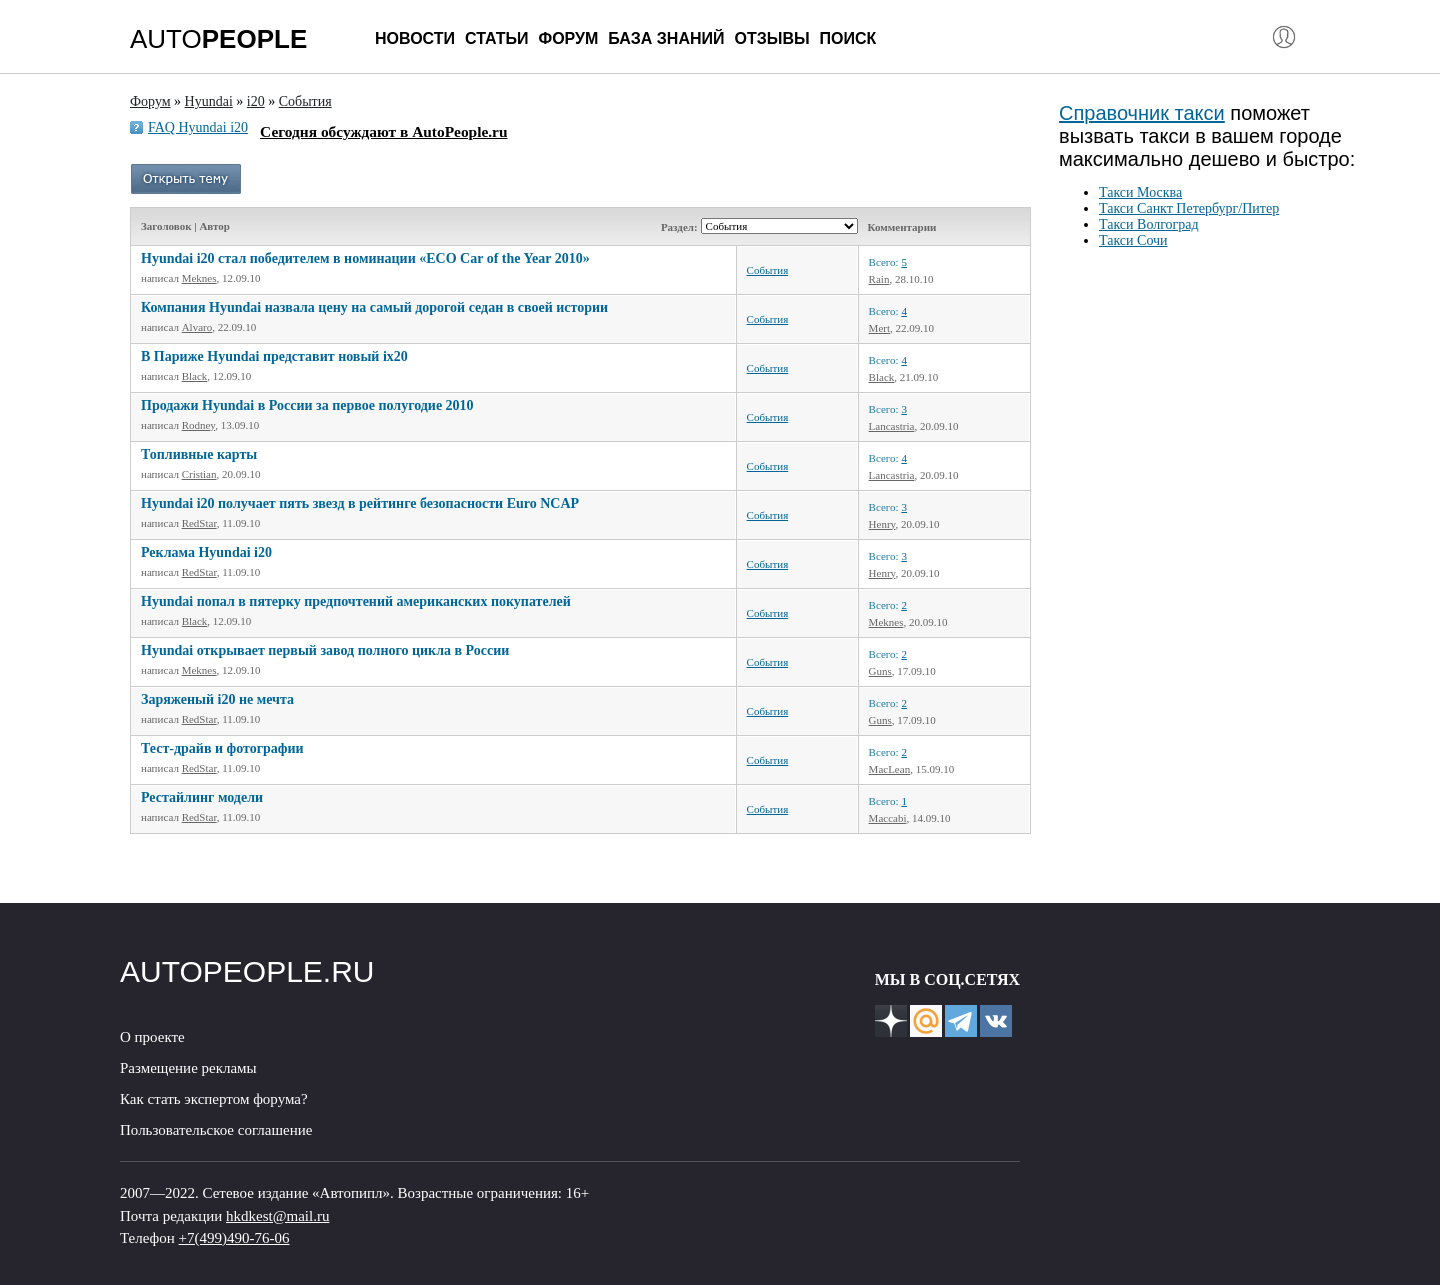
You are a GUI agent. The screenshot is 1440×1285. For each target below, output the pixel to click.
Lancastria (892, 426)
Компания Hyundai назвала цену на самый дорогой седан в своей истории (374, 307)
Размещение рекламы (188, 1068)
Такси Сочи (1133, 240)
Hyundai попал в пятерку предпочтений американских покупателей (356, 601)
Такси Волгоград (1149, 224)
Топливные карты (199, 454)
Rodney (199, 425)
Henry (882, 524)
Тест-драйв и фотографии (222, 748)
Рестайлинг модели (202, 797)
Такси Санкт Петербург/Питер (1189, 208)
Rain (879, 279)
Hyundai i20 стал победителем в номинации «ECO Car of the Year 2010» (365, 258)
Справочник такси (1142, 113)
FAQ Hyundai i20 (198, 127)
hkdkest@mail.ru (277, 1216)
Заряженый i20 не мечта (217, 699)
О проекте (152, 1037)
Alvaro (197, 327)
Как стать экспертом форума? (214, 1099)
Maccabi (888, 818)
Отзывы (771, 38)
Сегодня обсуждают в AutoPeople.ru (383, 131)
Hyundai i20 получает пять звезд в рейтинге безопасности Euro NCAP (360, 503)
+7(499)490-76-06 (234, 1238)
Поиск (848, 38)
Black (195, 376)
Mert (879, 328)
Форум (568, 38)
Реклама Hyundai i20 (206, 552)
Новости (415, 38)
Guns (880, 671)
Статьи (496, 38)
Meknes (199, 278)
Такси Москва (1140, 192)
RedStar (199, 523)
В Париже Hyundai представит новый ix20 (274, 356)
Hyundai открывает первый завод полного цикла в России (325, 650)
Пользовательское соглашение (216, 1130)
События (768, 270)
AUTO (218, 39)
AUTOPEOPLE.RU (247, 971)
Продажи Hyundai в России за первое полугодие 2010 (307, 405)
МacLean (890, 769)
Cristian (199, 474)
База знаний (666, 38)
